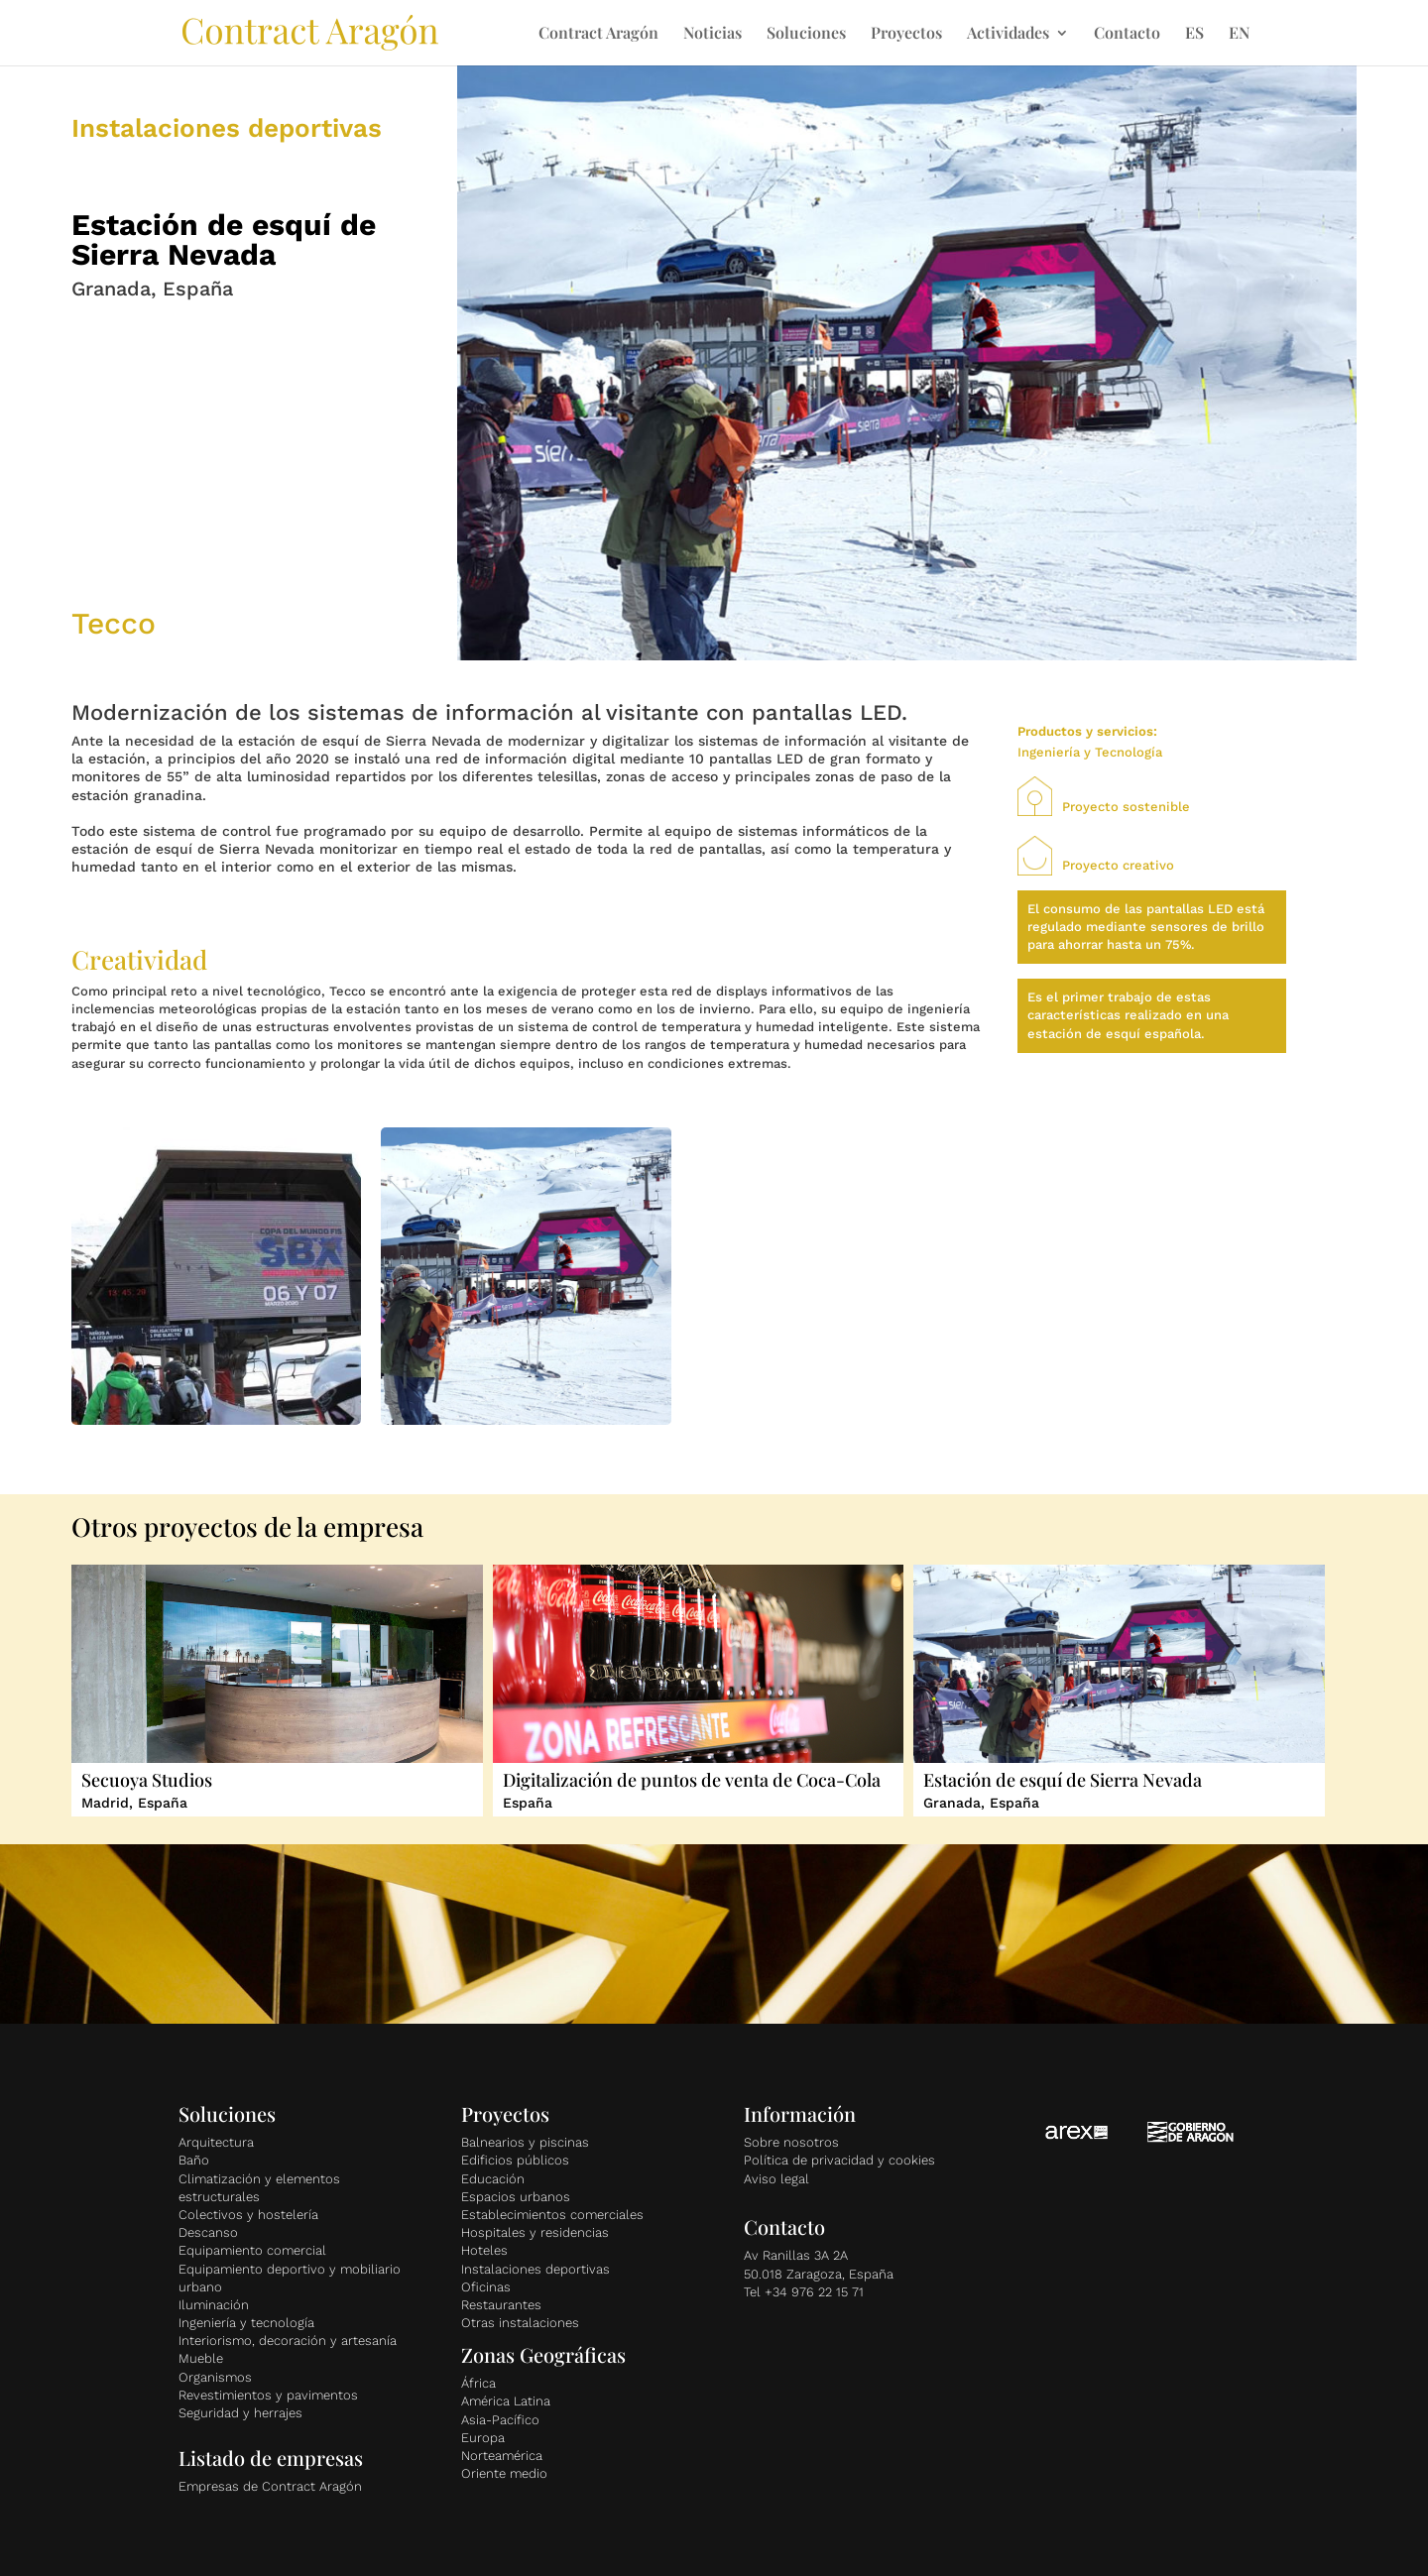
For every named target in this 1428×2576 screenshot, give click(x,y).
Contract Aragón (598, 34)
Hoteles (484, 2250)
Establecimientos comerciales (552, 2214)
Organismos (215, 2377)
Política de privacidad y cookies (839, 2160)
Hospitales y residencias (535, 2232)
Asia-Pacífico (500, 2419)
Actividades (1008, 34)
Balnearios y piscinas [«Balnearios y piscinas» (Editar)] (525, 2142)
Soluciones (806, 34)
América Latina (505, 2401)
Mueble (200, 2358)
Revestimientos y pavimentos (268, 2395)
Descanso (208, 2232)
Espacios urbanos (515, 2196)
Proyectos (906, 34)
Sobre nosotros (791, 2142)
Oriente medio (504, 2473)
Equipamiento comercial (252, 2250)
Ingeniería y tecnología (246, 2322)
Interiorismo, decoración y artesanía (287, 2340)
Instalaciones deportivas (535, 2269)
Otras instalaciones (520, 2322)
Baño (193, 2160)
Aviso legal (776, 2178)
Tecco (113, 623)
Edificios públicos (515, 2160)
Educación (493, 2178)
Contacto (1127, 34)
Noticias (712, 34)
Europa (483, 2437)
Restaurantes (501, 2304)
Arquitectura (216, 2142)
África (478, 2383)
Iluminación (213, 2304)
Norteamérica (501, 2455)
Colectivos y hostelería (248, 2214)
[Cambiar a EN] (1239, 45)
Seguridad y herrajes (240, 2412)
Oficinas (486, 2287)
